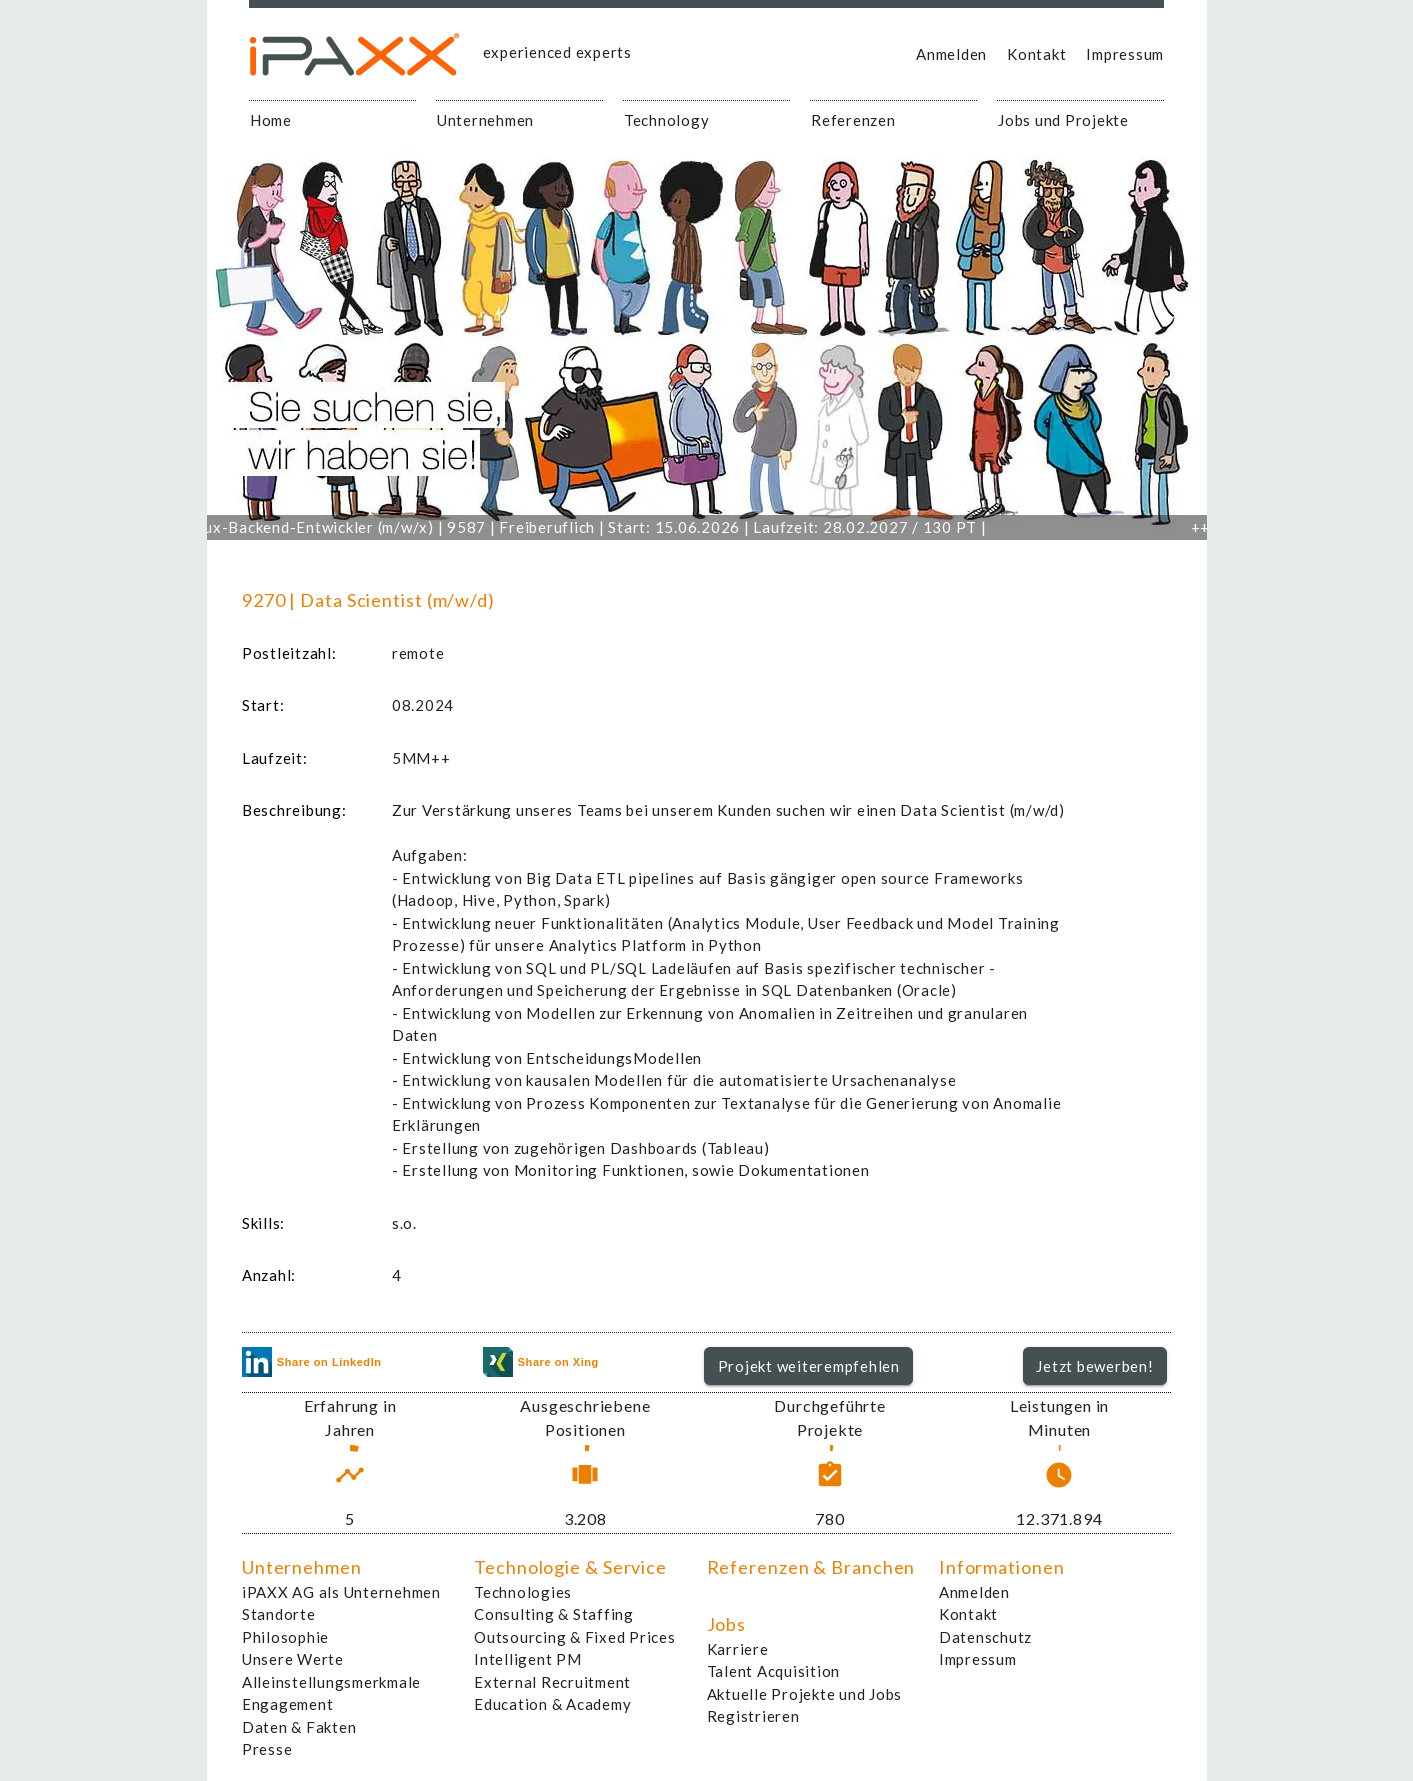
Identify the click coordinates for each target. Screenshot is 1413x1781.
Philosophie (285, 1637)
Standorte (279, 1614)
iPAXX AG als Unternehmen (341, 1592)
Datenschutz (985, 1637)
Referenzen (853, 120)
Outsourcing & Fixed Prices (575, 1637)
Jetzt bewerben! (1094, 1366)
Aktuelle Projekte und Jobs (805, 1694)
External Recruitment (552, 1682)
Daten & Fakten (299, 1727)
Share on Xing (541, 1362)
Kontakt (1036, 54)
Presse (267, 1749)
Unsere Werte (293, 1659)
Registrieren (753, 1716)
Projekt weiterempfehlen (809, 1366)
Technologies (523, 1592)
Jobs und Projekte (1063, 120)
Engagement (288, 1704)
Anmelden (951, 54)
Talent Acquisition (774, 1671)
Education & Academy (552, 1704)
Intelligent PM (528, 1659)
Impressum (1125, 54)
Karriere (738, 1649)
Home (271, 120)
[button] (808, 1366)
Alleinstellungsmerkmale (331, 1682)
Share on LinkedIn (312, 1362)
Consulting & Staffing (554, 1614)
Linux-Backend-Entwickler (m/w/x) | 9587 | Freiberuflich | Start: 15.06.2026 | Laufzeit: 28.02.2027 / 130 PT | (610, 527)
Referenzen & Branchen (811, 1567)
